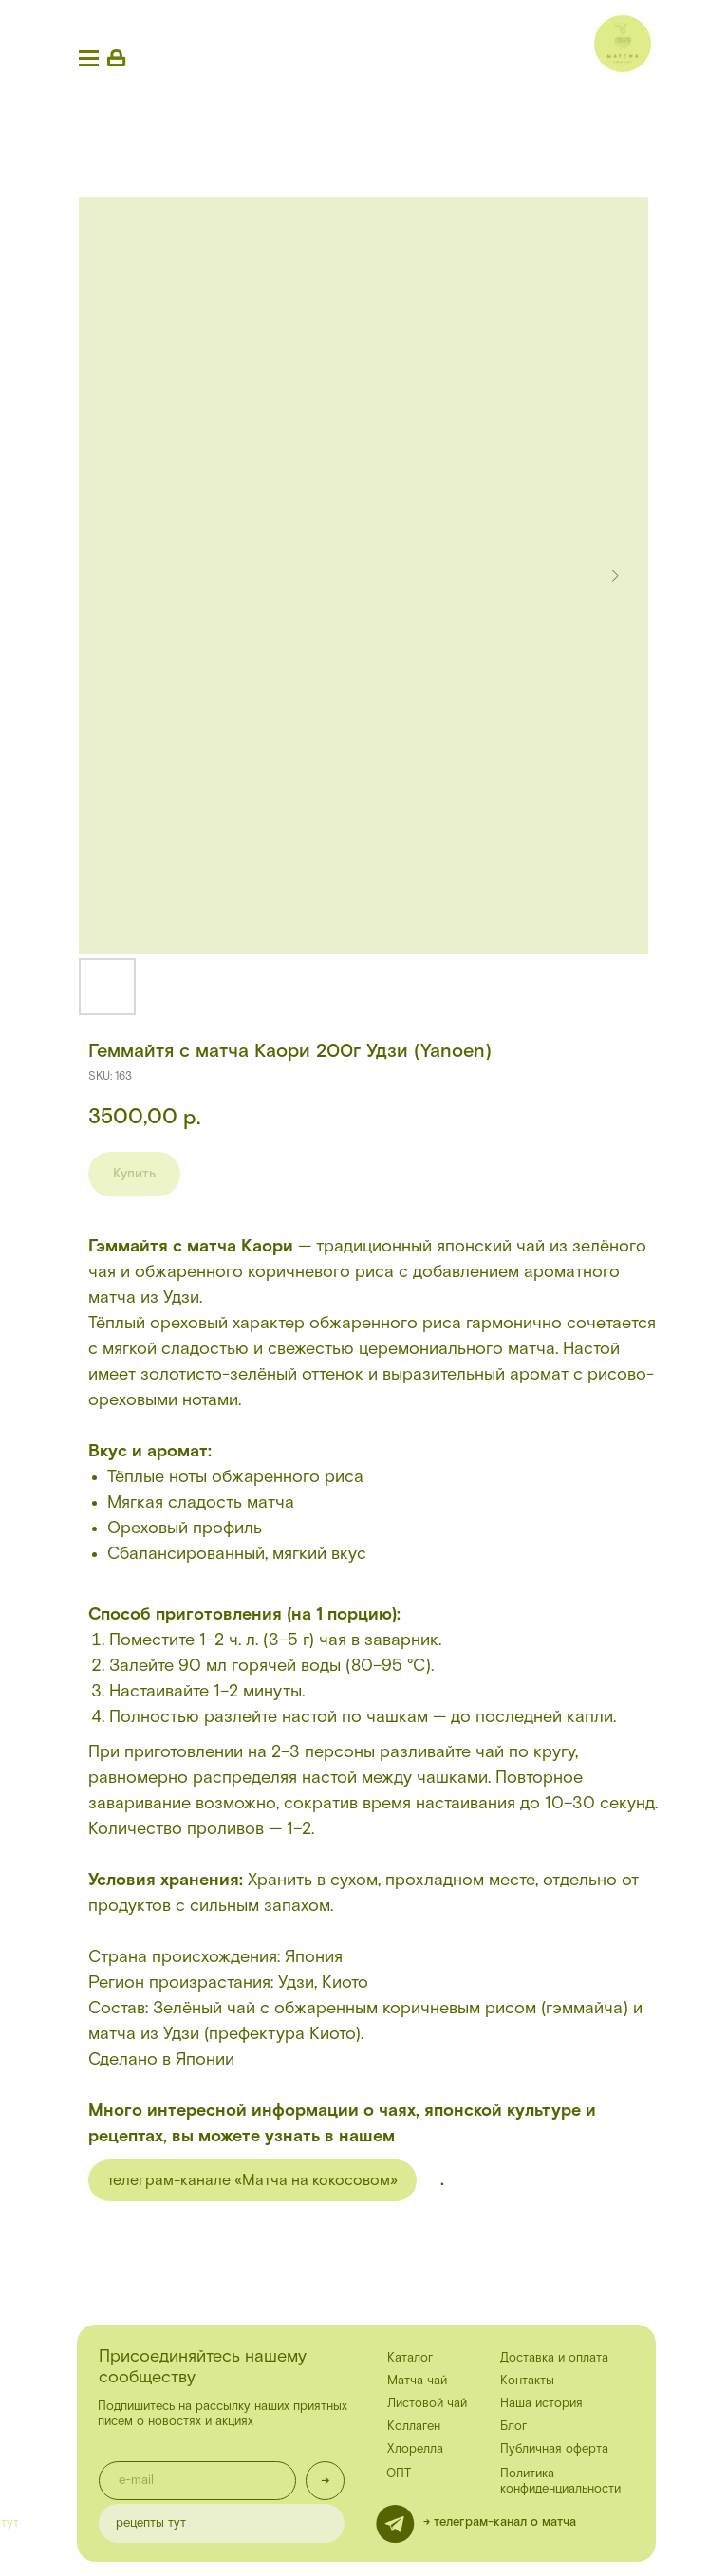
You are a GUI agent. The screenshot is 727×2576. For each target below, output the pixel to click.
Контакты (527, 2381)
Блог (513, 2426)
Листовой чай (427, 2404)
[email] (197, 2480)
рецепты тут (151, 2523)
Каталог (410, 2358)
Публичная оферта (554, 2449)
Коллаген (413, 2426)
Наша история (541, 2404)
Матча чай (417, 2381)
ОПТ (398, 2474)
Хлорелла (415, 2449)
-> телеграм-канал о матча (499, 2522)
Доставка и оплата (554, 2358)
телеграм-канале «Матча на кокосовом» (252, 2180)
